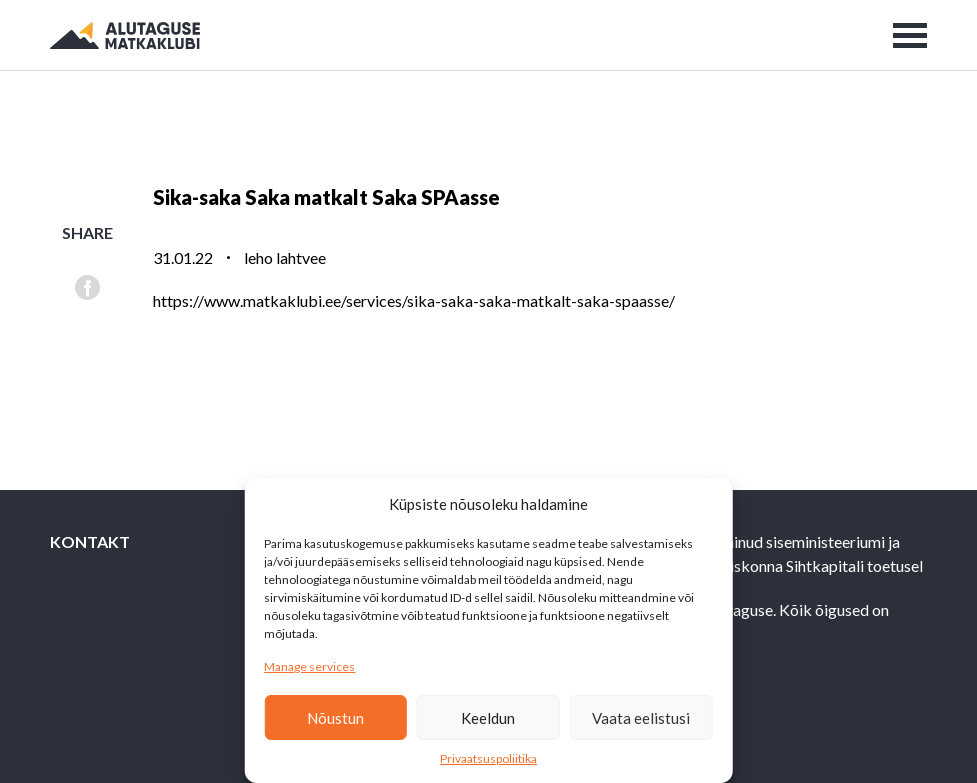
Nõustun (335, 718)
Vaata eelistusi (641, 718)
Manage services (309, 666)
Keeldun (488, 718)
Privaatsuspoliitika (488, 758)
